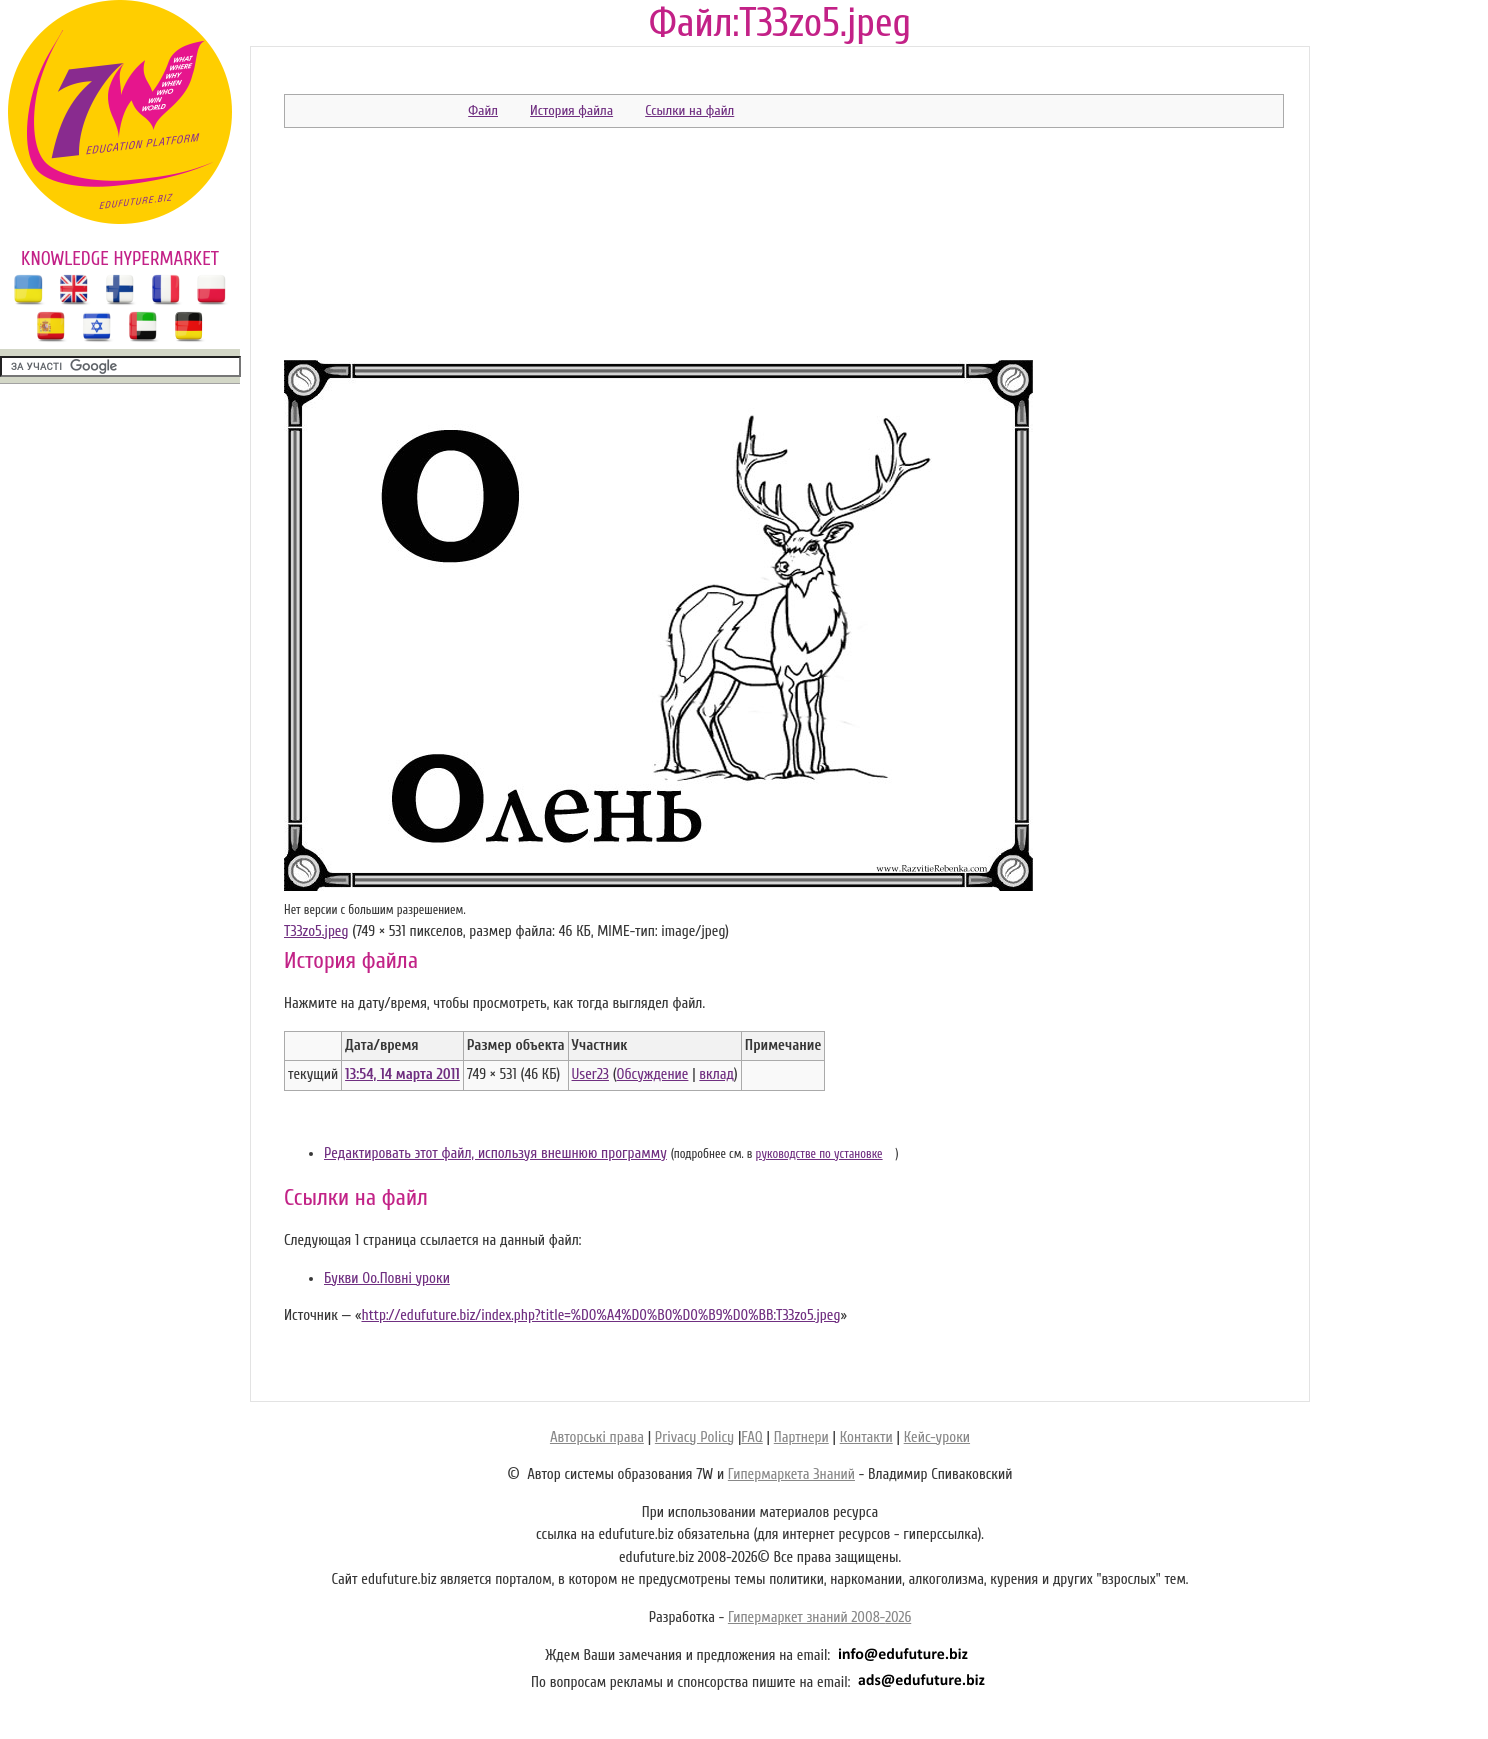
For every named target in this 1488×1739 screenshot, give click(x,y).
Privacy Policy (694, 1437)
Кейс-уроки (937, 1437)
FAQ (751, 1437)
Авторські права (597, 1437)
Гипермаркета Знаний (791, 1474)
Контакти (866, 1437)
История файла (571, 110)
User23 (590, 1074)
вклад (716, 1074)
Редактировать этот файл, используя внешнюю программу (495, 1153)
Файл (483, 110)
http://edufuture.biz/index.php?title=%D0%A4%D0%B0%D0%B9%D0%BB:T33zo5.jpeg (600, 1315)
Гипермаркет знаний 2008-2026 (819, 1617)
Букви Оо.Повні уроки (387, 1278)
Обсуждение (652, 1074)
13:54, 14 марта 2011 (402, 1074)
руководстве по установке (819, 1154)
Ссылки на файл (689, 110)
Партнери (801, 1437)
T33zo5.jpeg (316, 931)
